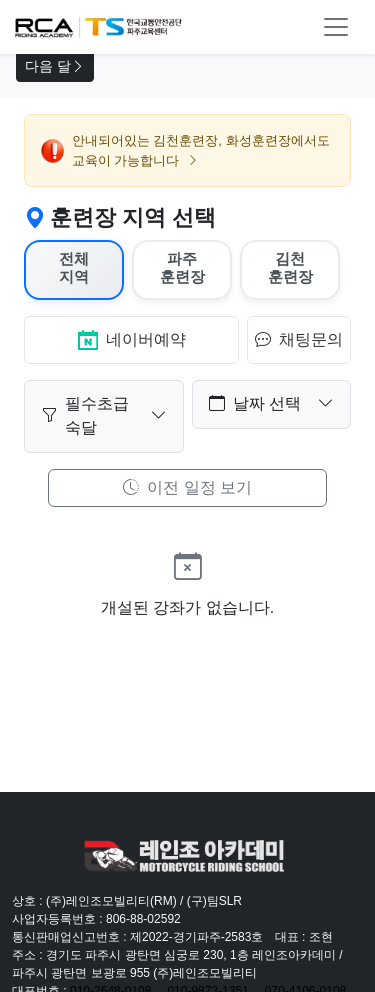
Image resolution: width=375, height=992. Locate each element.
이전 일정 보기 (187, 487)
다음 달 (55, 66)
